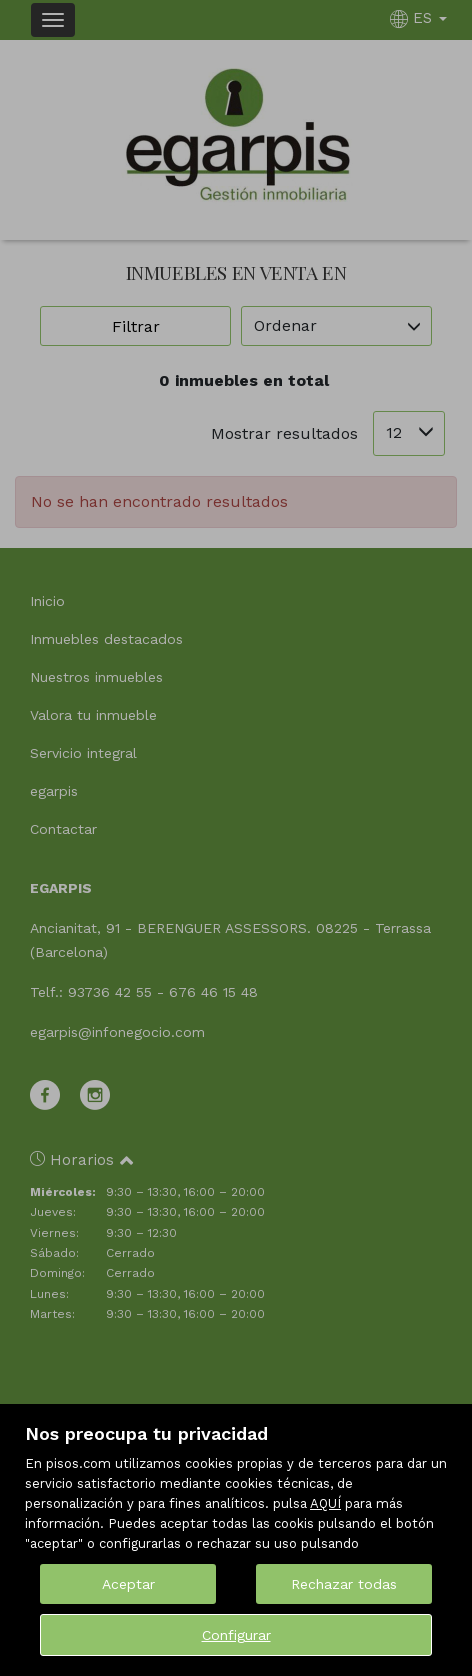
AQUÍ (325, 1503)
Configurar (236, 1635)
